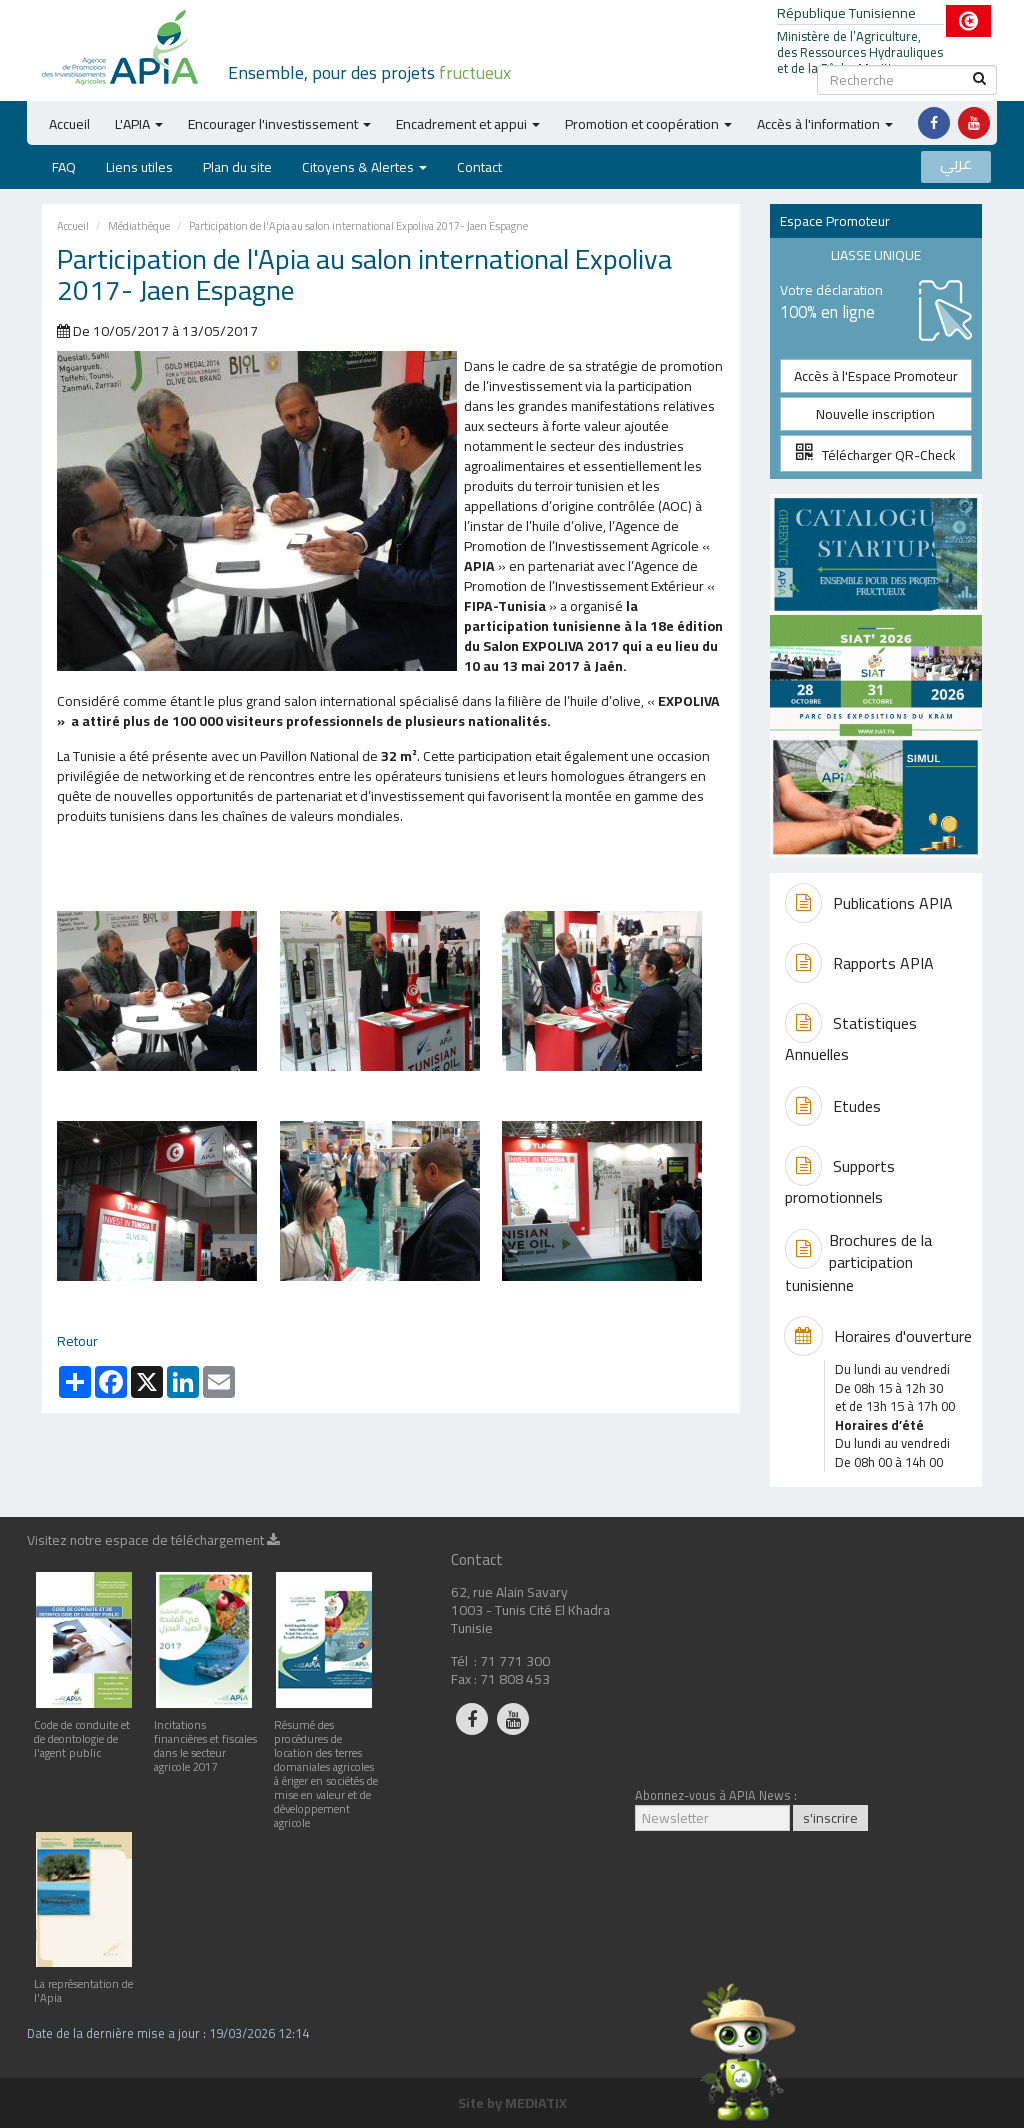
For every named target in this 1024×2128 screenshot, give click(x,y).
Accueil (69, 124)
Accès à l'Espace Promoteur (876, 376)
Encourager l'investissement (279, 124)
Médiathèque (139, 226)
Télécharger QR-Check (876, 455)
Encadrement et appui (468, 124)
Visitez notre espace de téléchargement (153, 1543)
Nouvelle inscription (875, 414)
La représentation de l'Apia (84, 1983)
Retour (77, 1341)
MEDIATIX (536, 2103)
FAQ (64, 167)
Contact (479, 167)
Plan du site (237, 167)
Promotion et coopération (648, 124)
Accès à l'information (825, 124)
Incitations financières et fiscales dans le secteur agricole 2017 (205, 1738)
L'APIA (139, 124)
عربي (956, 164)
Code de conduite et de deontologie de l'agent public (84, 1731)
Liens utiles (139, 167)
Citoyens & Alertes (364, 167)
